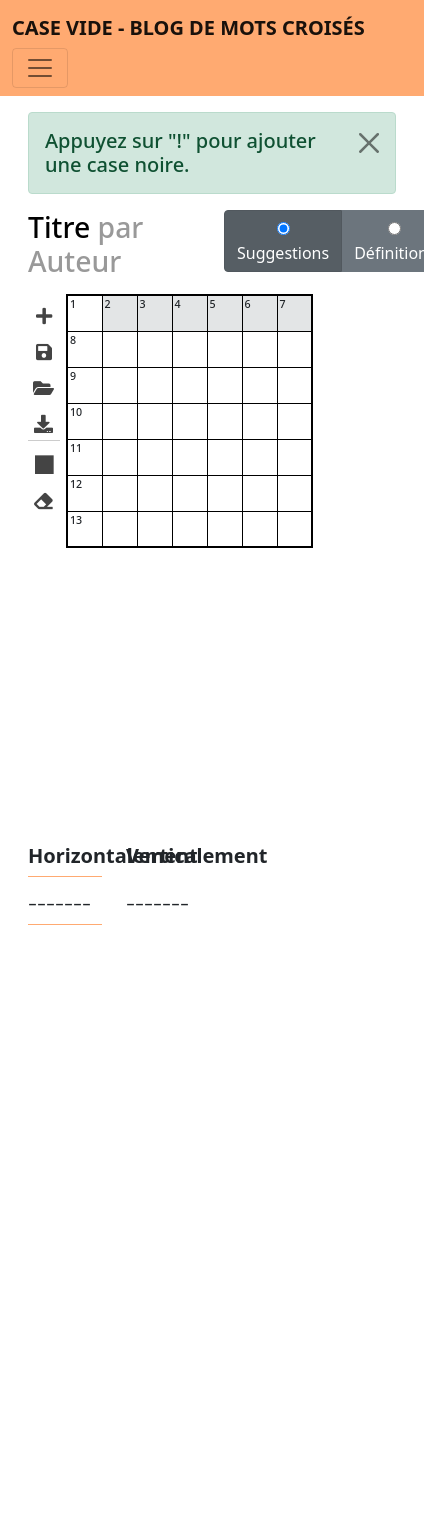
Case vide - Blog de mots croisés (188, 27)
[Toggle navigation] (40, 68)
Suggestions (283, 243)
